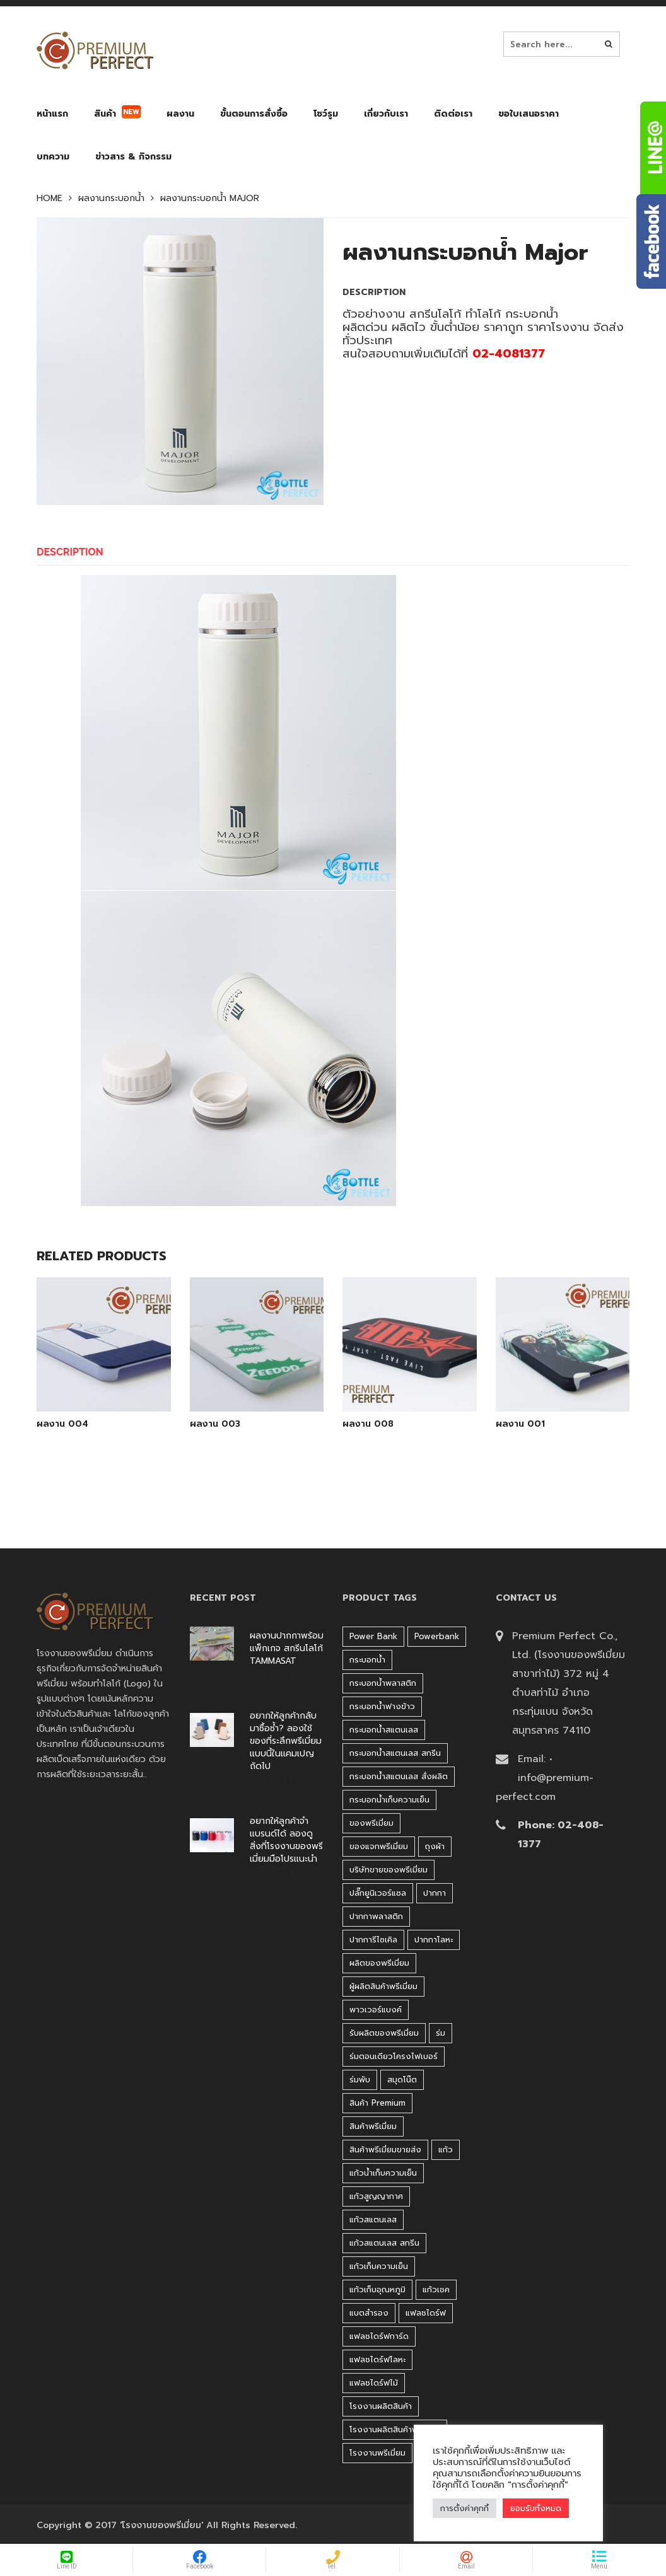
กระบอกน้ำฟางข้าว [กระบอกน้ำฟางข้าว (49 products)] (382, 1706)
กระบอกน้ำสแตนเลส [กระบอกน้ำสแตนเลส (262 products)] (383, 1730)
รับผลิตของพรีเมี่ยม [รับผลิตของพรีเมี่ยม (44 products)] (384, 2033)
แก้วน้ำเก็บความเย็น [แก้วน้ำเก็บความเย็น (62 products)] (383, 2173)
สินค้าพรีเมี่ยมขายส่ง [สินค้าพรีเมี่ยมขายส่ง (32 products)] (385, 2149)
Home (49, 198)
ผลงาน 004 (62, 1424)
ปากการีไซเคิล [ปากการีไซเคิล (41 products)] (373, 1940)
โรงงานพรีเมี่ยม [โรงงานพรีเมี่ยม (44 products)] (377, 2453)
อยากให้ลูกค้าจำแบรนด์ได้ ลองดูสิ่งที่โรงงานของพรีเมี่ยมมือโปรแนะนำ (286, 1840)
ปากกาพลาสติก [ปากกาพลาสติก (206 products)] (376, 1916)
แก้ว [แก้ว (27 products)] (445, 2149)
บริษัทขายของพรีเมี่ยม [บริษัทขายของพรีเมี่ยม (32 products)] (388, 1870)
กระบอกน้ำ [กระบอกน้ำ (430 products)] (367, 1660)
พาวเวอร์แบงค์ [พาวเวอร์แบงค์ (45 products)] (375, 2010)
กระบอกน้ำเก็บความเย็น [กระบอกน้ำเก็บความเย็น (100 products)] (389, 1800)
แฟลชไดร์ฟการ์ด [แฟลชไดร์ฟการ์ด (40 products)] (379, 2336)
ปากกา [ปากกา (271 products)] (434, 1893)
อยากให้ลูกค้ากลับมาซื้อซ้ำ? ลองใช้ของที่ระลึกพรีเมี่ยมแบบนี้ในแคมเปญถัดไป (286, 1741)
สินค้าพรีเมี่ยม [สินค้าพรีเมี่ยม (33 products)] (373, 2126)
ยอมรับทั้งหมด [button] (535, 2508)
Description (70, 552)
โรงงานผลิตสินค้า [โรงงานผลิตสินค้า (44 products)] (380, 2406)
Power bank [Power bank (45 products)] (373, 1636)
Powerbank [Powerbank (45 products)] (436, 1636)
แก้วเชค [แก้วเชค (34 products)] (436, 2289)
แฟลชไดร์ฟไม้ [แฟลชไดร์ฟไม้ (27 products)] (373, 2383)
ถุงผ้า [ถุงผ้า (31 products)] (435, 1846)
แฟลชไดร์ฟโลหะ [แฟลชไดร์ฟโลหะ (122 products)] (377, 2359)
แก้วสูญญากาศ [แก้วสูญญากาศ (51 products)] (376, 2196)
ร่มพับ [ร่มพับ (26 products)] (359, 2080)
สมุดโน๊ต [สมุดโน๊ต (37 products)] (402, 2080)
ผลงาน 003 (215, 1424)
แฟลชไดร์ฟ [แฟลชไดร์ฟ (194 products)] (426, 2313)
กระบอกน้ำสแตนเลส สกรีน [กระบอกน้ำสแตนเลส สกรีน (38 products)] (395, 1753)
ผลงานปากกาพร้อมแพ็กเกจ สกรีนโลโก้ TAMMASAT (287, 1649)
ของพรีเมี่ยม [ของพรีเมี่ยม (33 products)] (371, 1823)
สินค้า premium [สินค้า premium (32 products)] (377, 2103)
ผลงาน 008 (368, 1424)
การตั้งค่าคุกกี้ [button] (464, 2508)
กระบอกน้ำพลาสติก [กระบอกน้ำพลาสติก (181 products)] (382, 1683)
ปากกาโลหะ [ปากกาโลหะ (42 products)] (433, 1940)
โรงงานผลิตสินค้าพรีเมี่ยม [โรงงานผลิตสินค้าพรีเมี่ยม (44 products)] (394, 2429)
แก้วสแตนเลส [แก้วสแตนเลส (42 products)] (373, 2219)
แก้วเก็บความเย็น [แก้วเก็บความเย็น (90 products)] (378, 2266)
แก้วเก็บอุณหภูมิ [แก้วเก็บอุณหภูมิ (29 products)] (377, 2289)
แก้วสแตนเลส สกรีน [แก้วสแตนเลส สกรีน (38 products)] (384, 2243)
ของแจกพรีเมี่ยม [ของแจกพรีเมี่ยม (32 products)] (378, 1846)
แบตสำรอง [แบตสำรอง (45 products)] (369, 2313)
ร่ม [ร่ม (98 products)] (440, 2033)
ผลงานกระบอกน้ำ (111, 198)
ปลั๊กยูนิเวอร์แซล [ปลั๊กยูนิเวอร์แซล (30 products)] (377, 1893)
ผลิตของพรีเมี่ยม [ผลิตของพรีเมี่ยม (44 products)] (379, 1963)
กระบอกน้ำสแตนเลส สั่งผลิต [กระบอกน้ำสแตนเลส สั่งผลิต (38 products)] (398, 1776)
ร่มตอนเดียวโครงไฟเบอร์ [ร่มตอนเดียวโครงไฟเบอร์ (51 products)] (393, 2056)
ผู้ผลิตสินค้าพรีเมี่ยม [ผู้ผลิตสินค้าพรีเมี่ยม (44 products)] (383, 1986)
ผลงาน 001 (520, 1424)
